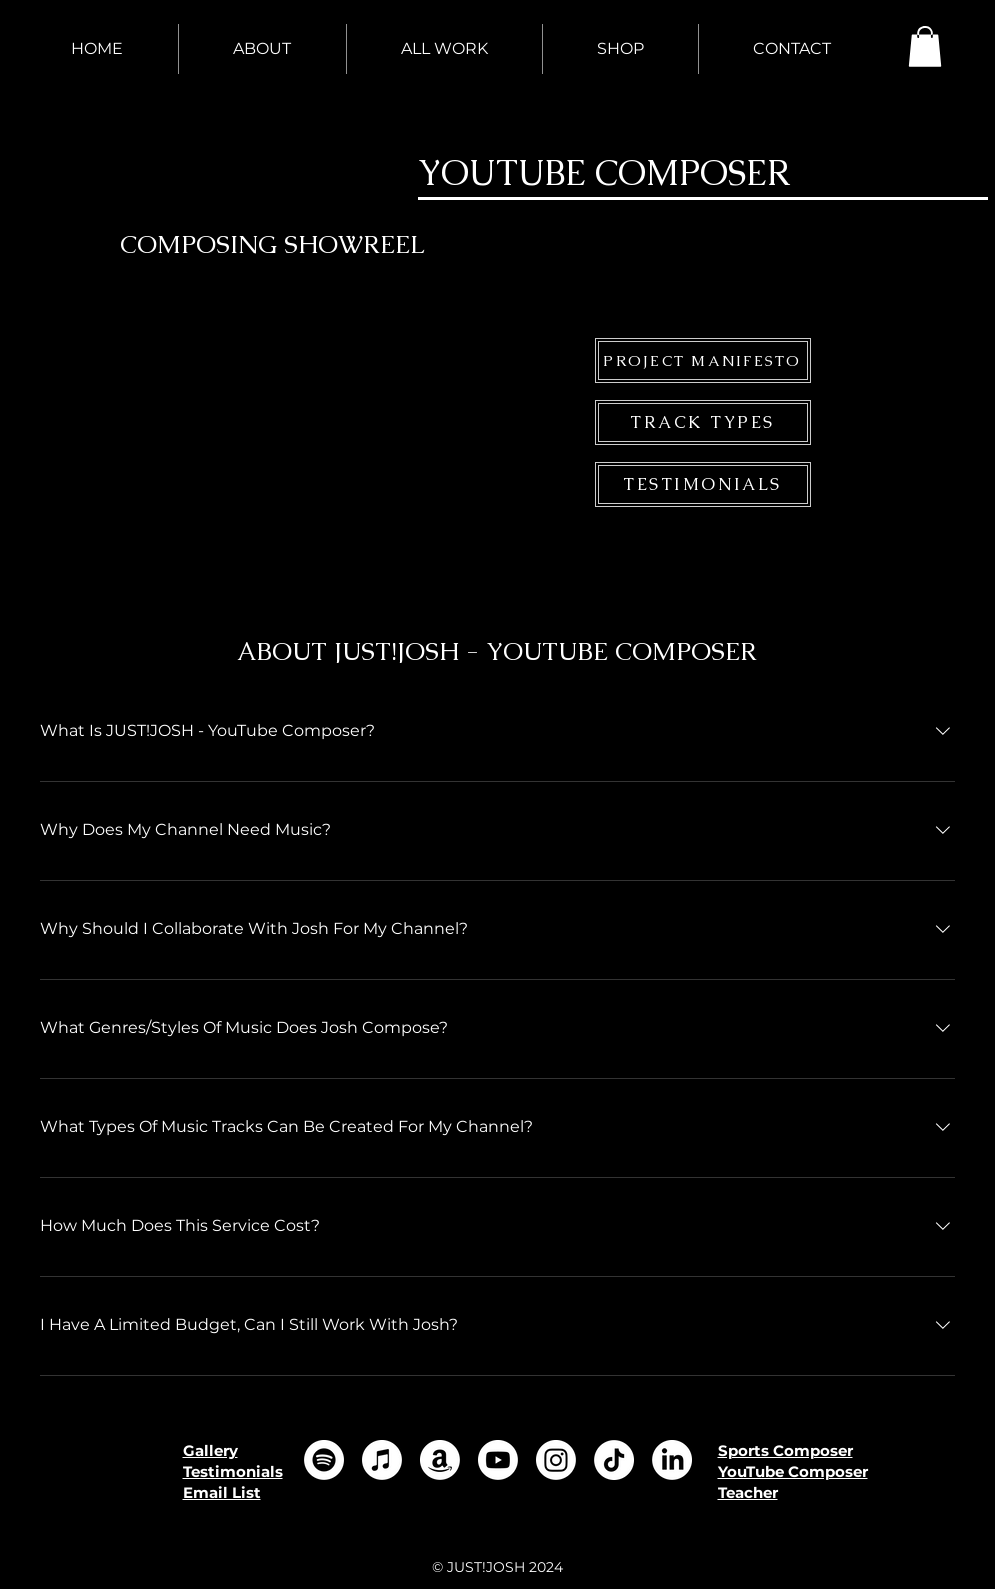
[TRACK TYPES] (703, 422)
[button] (925, 46)
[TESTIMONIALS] (703, 484)
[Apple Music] (382, 1460)
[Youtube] (498, 1460)
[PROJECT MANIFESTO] (703, 360)
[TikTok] (614, 1460)
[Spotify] (324, 1460)
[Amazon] (440, 1460)
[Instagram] (556, 1460)
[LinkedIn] (672, 1460)
